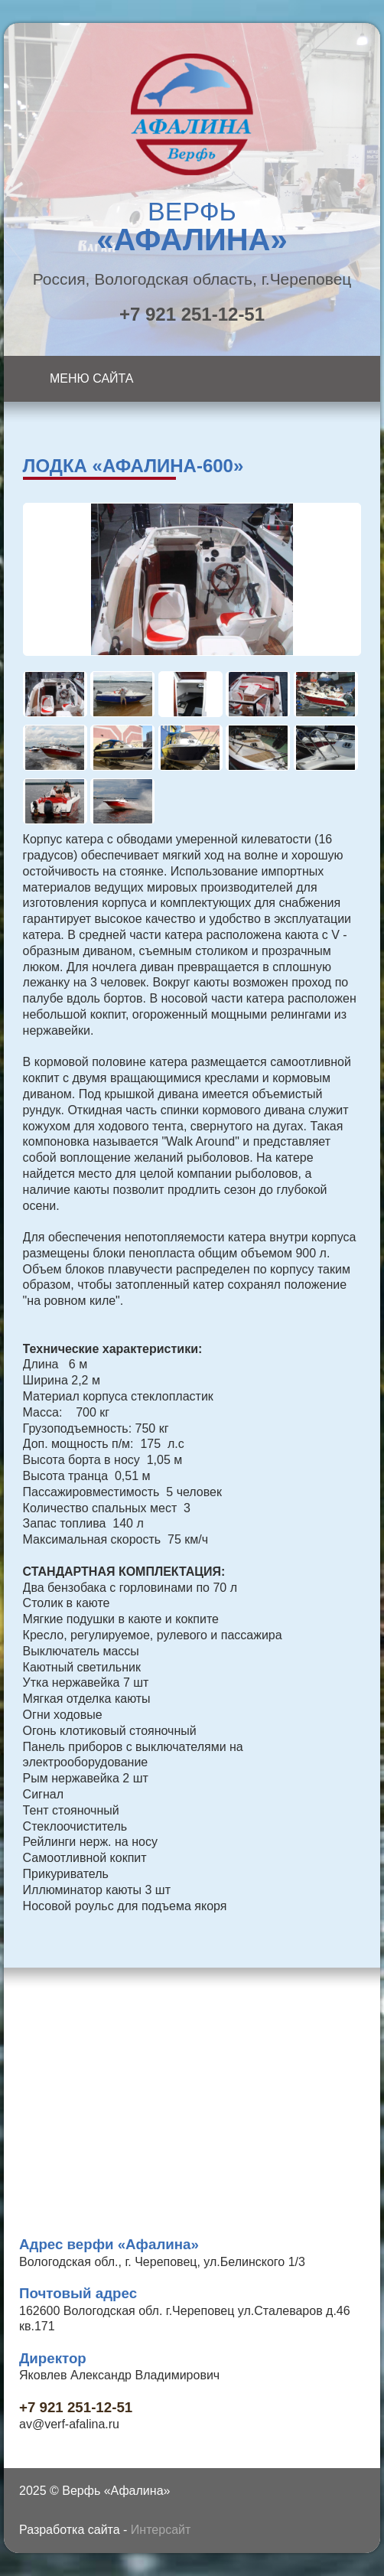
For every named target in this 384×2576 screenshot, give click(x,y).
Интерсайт (160, 2529)
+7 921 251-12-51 (192, 314)
